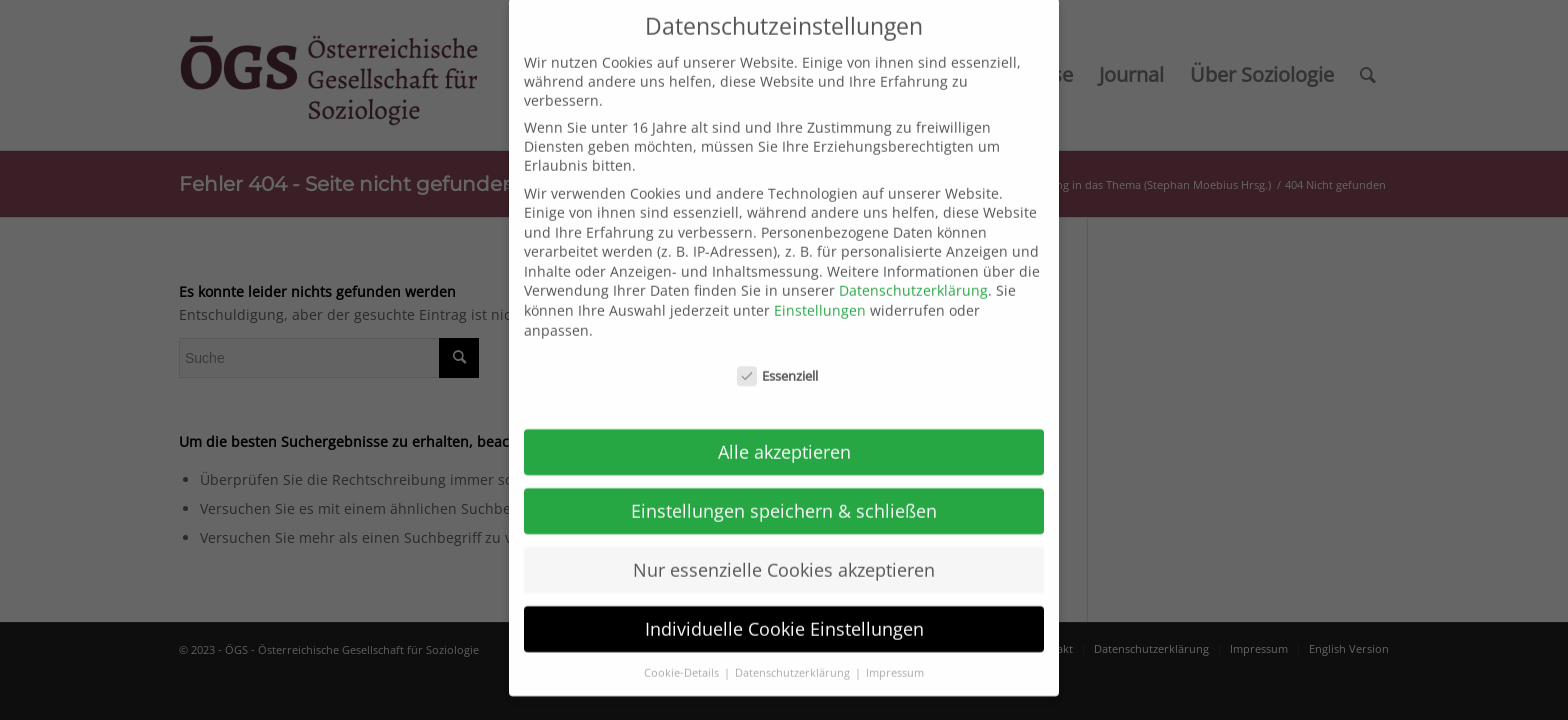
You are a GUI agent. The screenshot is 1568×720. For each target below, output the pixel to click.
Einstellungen (820, 283)
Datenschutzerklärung (913, 264)
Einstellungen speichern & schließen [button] (784, 484)
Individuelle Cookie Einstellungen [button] (784, 602)
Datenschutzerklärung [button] (794, 646)
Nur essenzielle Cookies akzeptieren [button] (784, 543)
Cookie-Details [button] (683, 646)
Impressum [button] (895, 646)
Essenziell (778, 349)
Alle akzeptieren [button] (784, 425)
